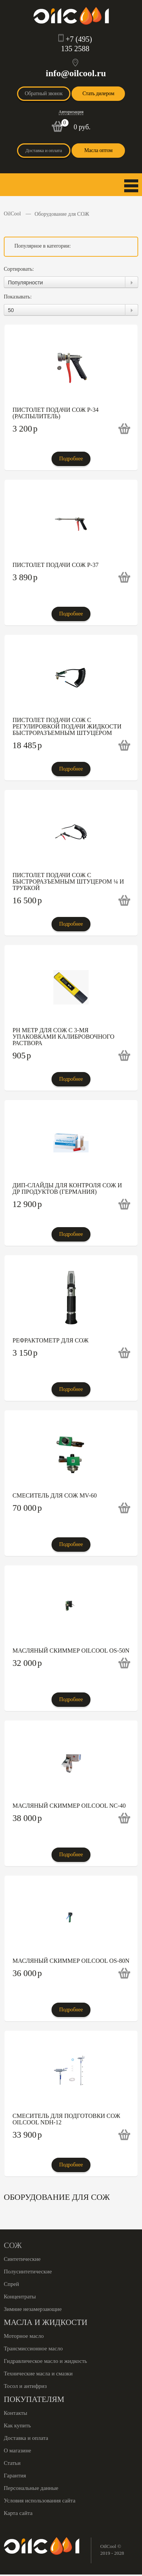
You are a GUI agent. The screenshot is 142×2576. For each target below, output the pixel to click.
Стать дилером (98, 93)
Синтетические (22, 2259)
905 (21, 1055)
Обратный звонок (43, 93)
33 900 (27, 2135)
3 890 (24, 577)
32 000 (27, 1663)
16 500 (27, 900)
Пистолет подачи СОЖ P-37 (55, 565)
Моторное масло (24, 2336)
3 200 (24, 428)
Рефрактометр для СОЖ (50, 1340)
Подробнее (71, 459)
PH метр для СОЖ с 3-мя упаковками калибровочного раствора (63, 1036)
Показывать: (18, 297)
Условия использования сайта (39, 2501)
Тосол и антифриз (25, 2386)
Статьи (12, 2463)
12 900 (27, 1204)
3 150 (24, 1353)
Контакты (15, 2413)
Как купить (17, 2425)
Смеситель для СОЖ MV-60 (54, 1495)
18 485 (27, 745)
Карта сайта (18, 2513)
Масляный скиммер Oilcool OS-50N (71, 1650)
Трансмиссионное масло (33, 2348)
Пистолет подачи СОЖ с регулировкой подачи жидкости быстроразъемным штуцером (67, 726)
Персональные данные (31, 2488)
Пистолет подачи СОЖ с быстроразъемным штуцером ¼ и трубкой (68, 881)
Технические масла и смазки (38, 2373)
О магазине (17, 2450)
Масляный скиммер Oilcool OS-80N (71, 1961)
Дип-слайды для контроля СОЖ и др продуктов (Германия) (67, 1188)
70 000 (27, 1508)
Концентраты (20, 2296)
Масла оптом (98, 150)
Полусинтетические (28, 2271)
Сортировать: (19, 269)
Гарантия (15, 2475)
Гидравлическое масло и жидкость (45, 2361)
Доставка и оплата (43, 150)
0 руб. (82, 127)
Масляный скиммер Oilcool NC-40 (69, 1805)
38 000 (27, 1818)
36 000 (27, 1973)
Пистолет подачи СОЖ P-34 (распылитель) (55, 413)
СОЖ (13, 2245)
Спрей (11, 2284)
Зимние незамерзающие (33, 2309)
